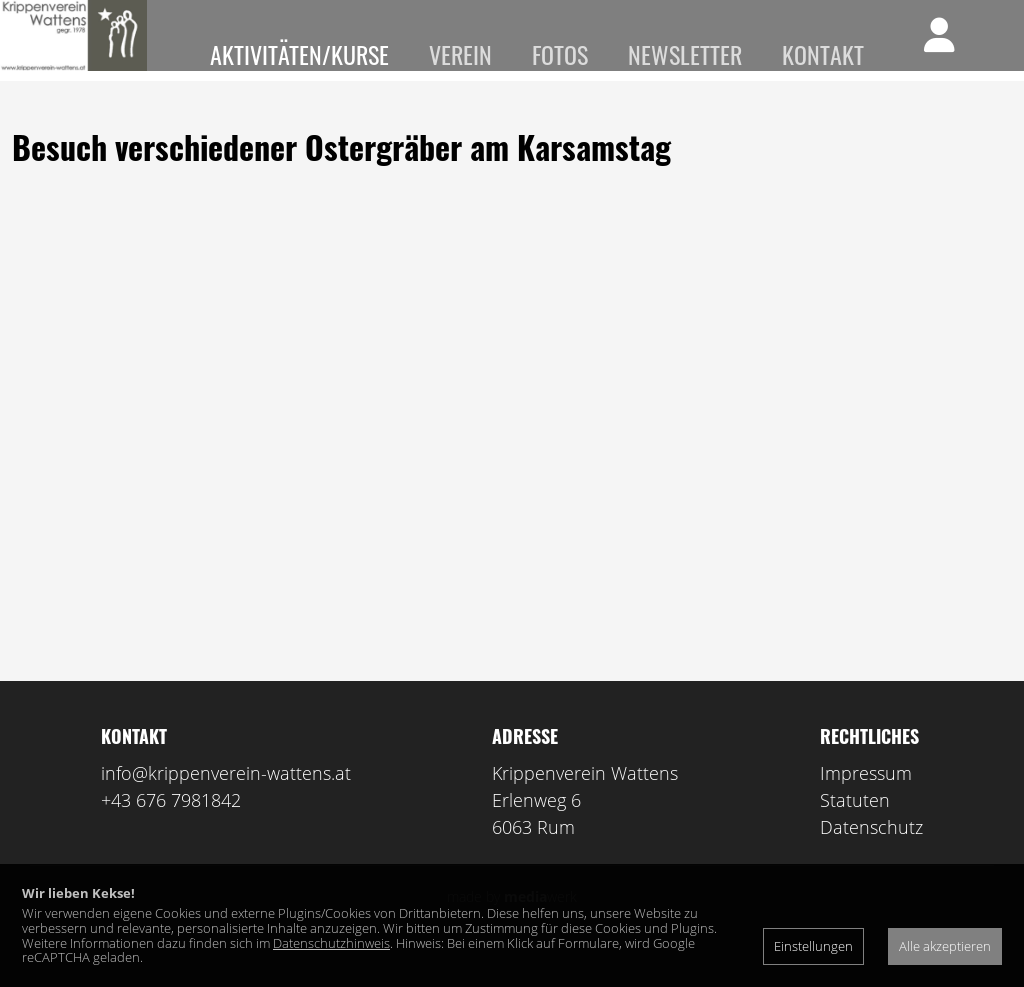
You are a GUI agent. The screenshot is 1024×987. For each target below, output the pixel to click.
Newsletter (685, 54)
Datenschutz (871, 856)
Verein (460, 54)
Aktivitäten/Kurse (299, 54)
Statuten (855, 829)
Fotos (560, 54)
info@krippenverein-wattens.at (226, 802)
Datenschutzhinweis (331, 943)
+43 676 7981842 (171, 829)
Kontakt (823, 54)
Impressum (866, 802)
